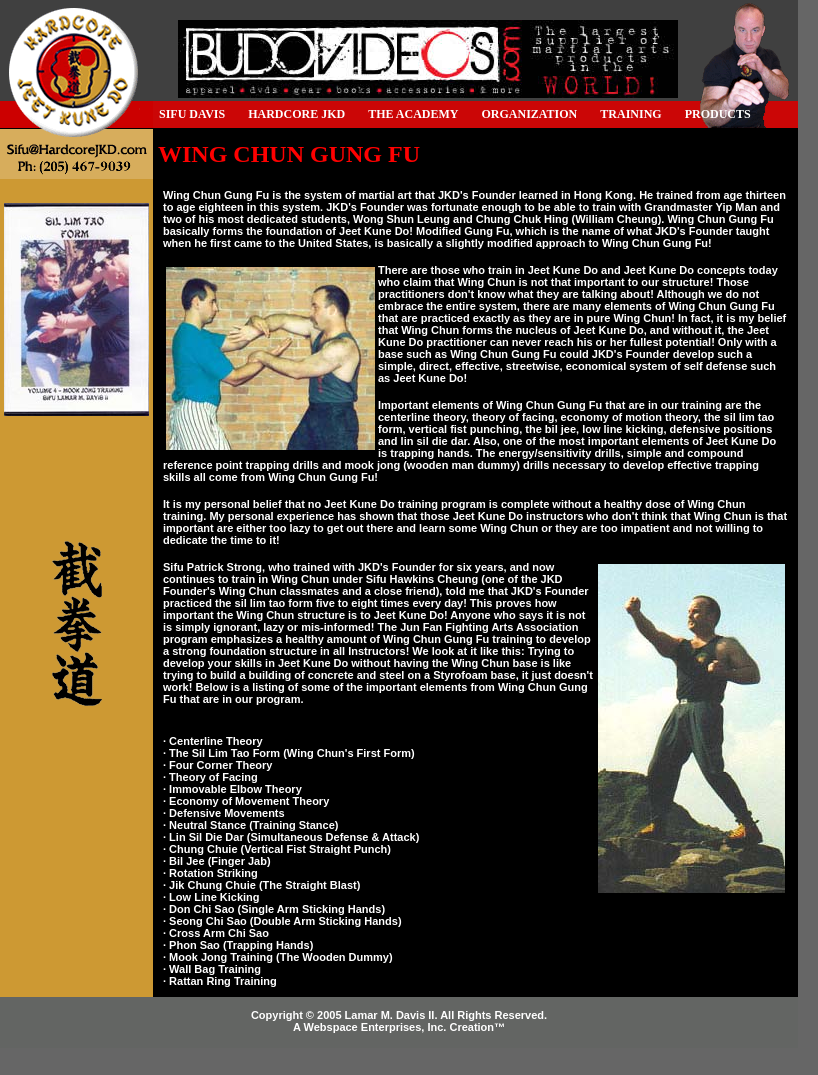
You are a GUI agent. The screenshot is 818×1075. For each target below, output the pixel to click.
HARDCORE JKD (296, 114)
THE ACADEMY (413, 114)
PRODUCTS (718, 114)
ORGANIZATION (530, 114)
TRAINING (630, 114)
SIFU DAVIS (192, 114)
